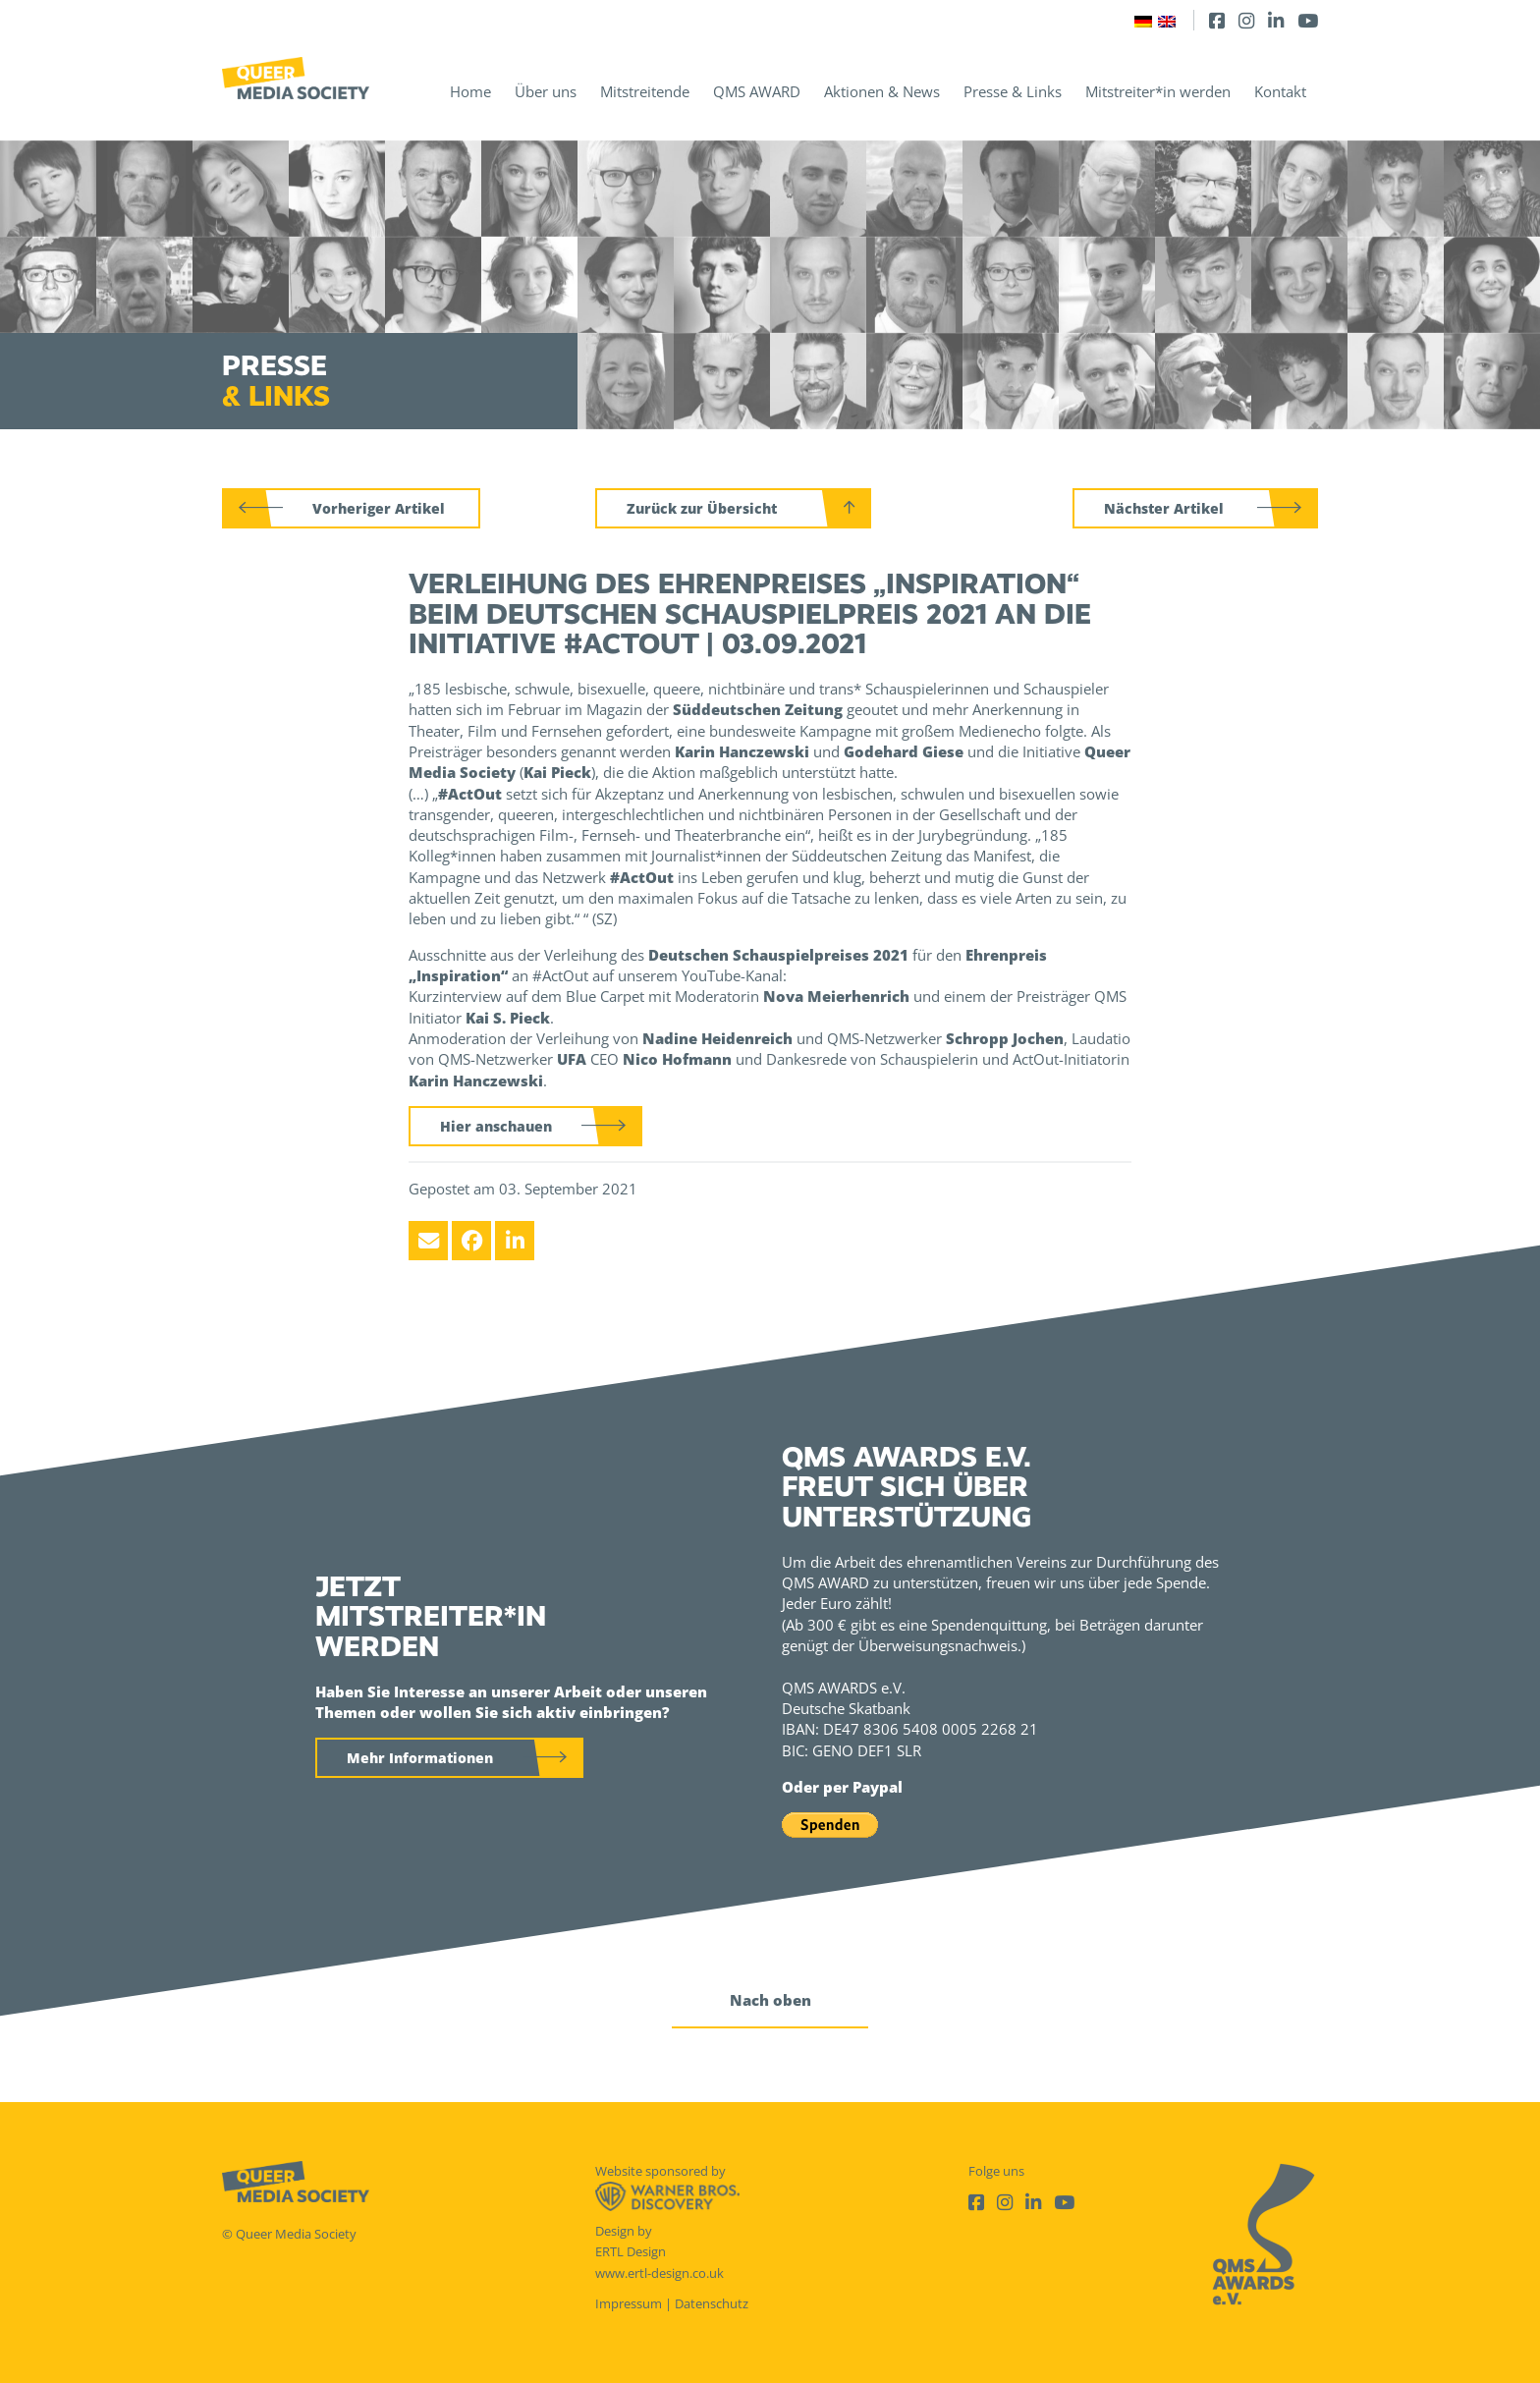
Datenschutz (711, 2303)
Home (470, 91)
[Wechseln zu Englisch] (1167, 20)
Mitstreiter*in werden (1158, 91)
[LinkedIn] (1276, 20)
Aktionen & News (882, 91)
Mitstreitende (644, 91)
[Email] (428, 1240)
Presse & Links (1012, 91)
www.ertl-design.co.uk (659, 2273)
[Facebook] (1217, 20)
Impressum (628, 2303)
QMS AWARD (756, 91)
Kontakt (1280, 91)
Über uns (546, 91)
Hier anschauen (496, 1126)
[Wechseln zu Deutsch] (1143, 20)
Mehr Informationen (420, 1757)
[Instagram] (1246, 20)
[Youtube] (1307, 20)
